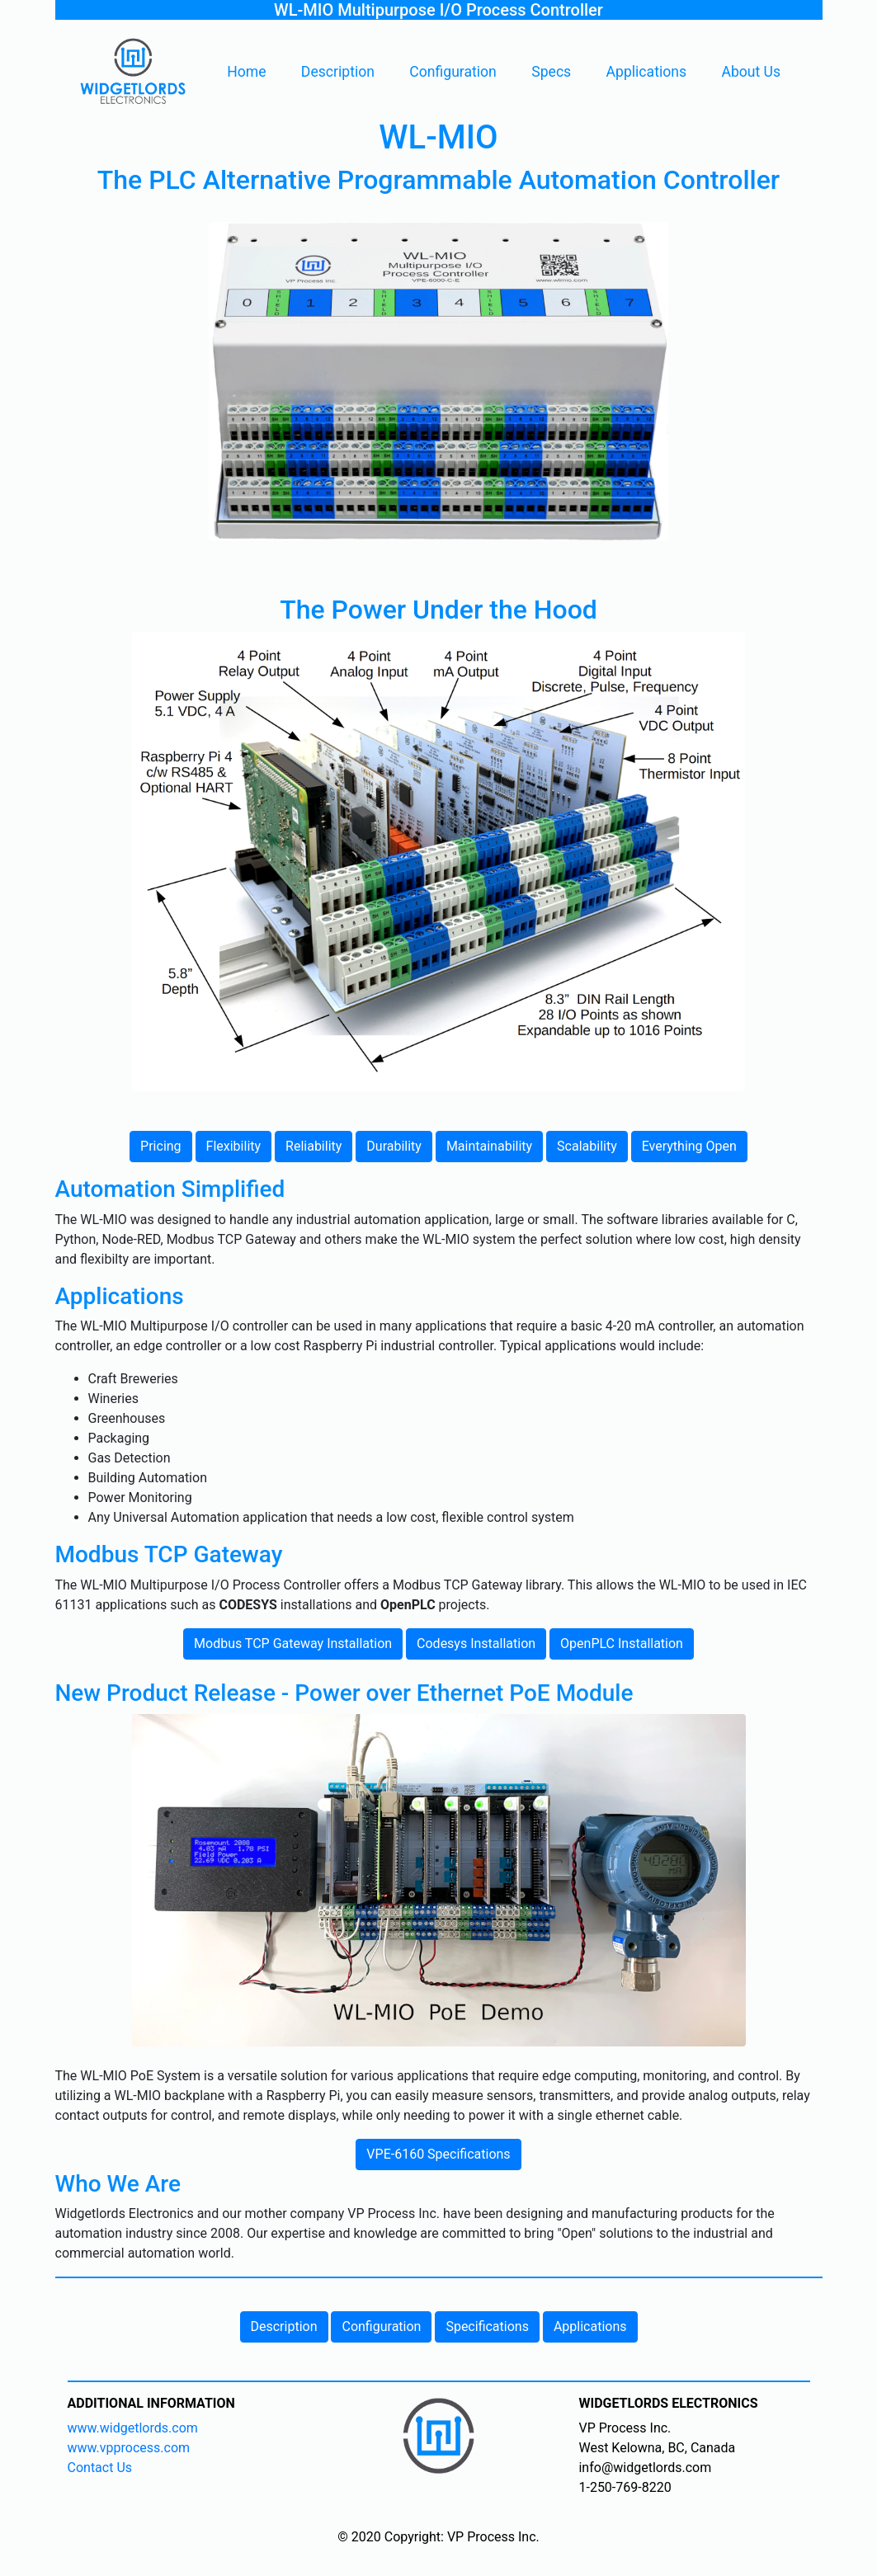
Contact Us (100, 2467)
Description (338, 72)
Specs (551, 72)
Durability (394, 1146)
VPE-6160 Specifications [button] (438, 2154)
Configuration (453, 72)
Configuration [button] (381, 2326)
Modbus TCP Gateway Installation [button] (293, 1643)
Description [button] (284, 2326)
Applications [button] (590, 2326)
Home (246, 72)
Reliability (313, 1146)
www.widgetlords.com (133, 2428)
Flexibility (234, 1146)
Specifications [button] (487, 2326)
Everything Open (689, 1146)
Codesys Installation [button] (476, 1643)
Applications (646, 72)
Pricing (161, 1146)
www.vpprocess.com (129, 2448)
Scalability (587, 1146)
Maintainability (489, 1146)
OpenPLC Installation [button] (621, 1643)
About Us (750, 72)
